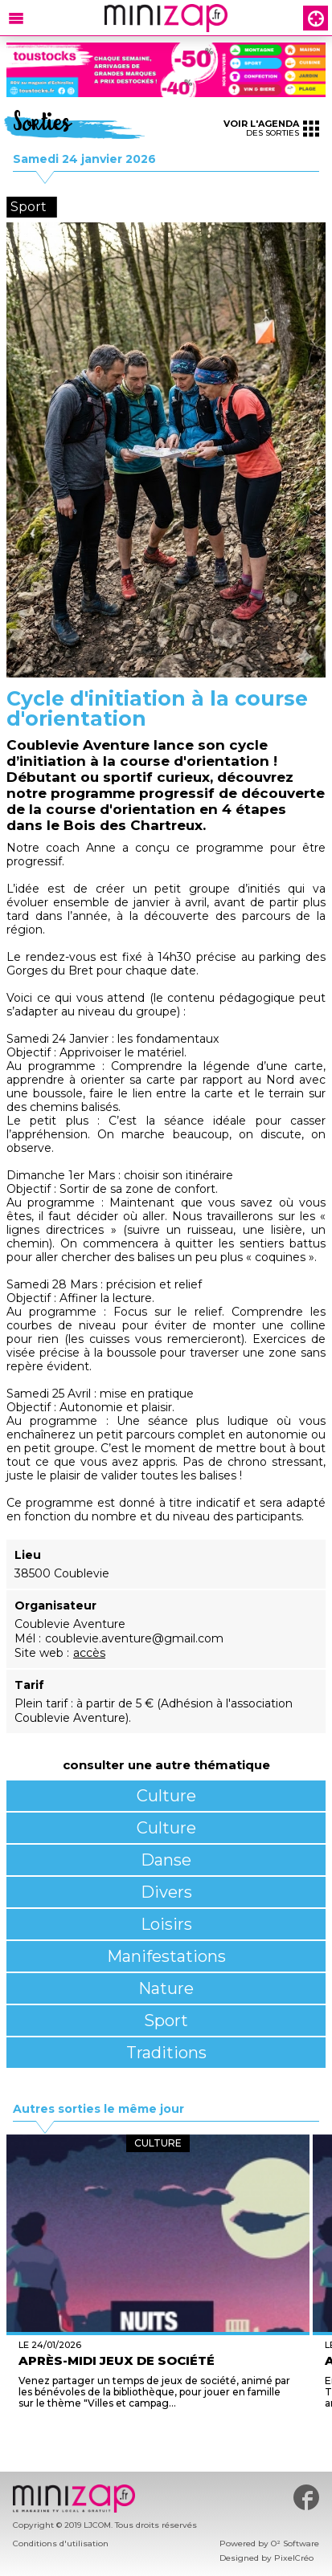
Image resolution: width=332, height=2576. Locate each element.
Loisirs (166, 1924)
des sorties (271, 128)
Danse (166, 1860)
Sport (166, 2020)
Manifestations (166, 1956)
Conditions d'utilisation (61, 2543)
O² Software (295, 2543)
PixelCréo (294, 2558)
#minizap (306, 2497)
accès (89, 1653)
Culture (166, 1795)
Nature (166, 1988)
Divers (166, 1892)
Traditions (166, 2052)
